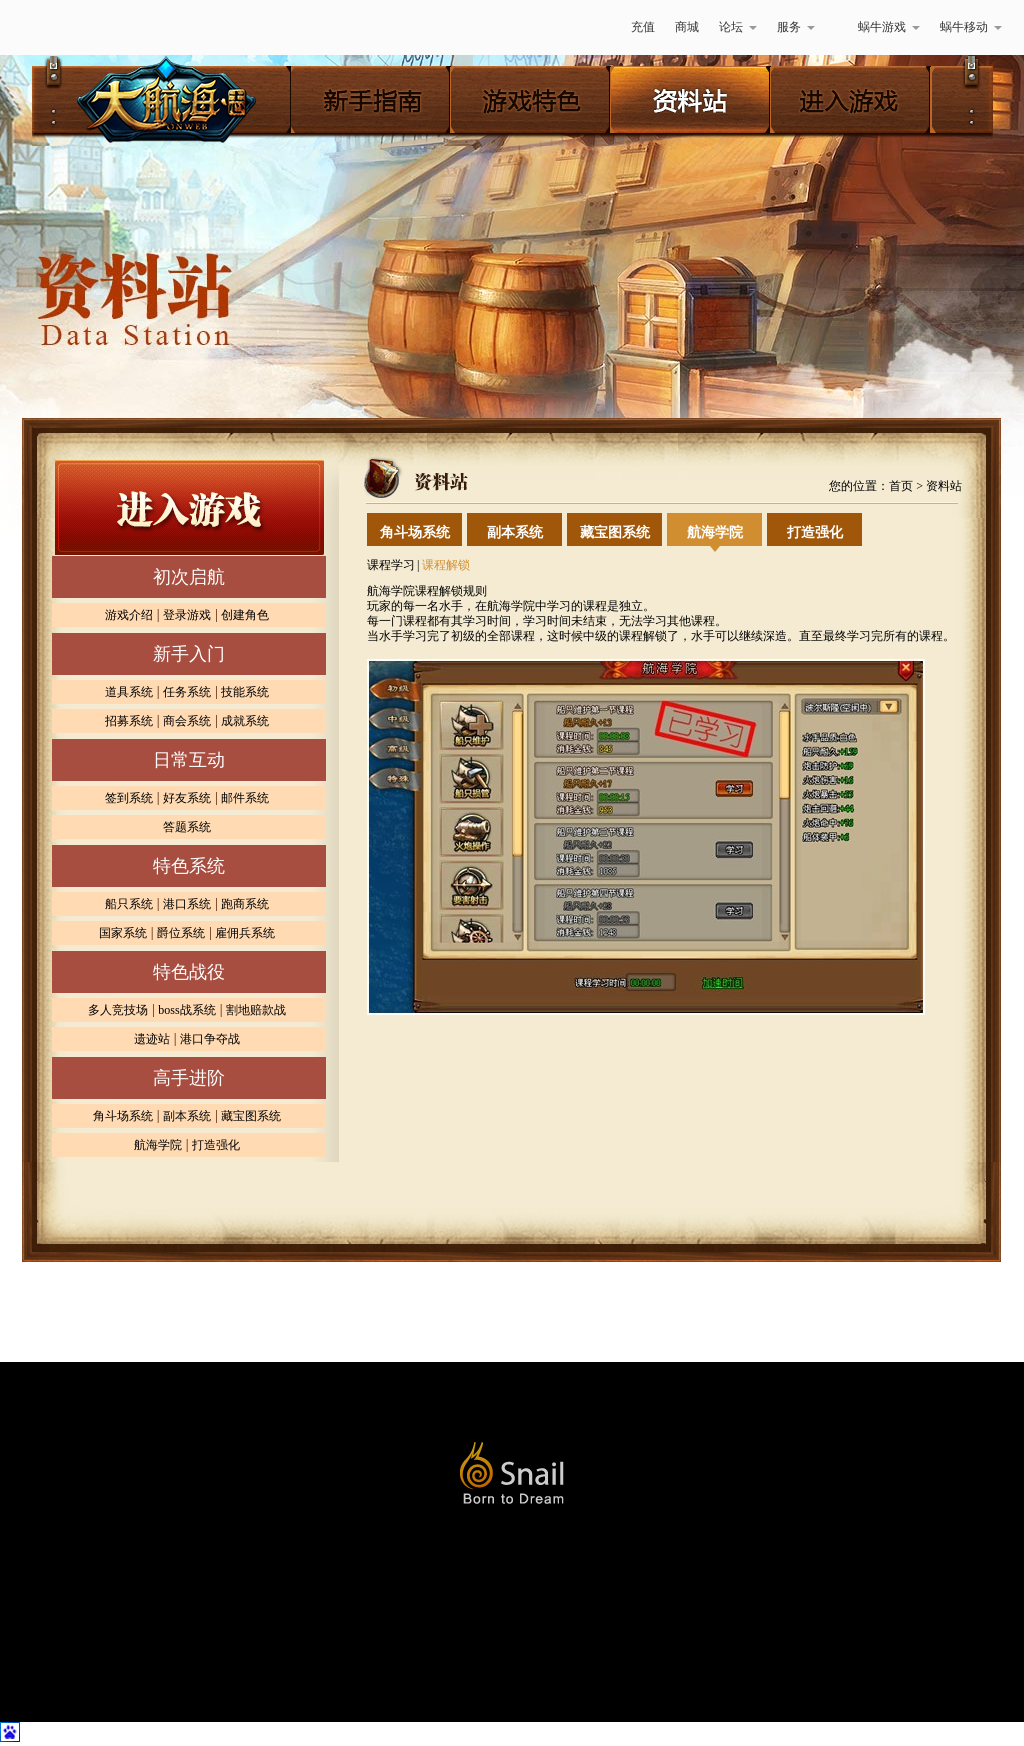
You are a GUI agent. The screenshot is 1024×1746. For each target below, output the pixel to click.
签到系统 (129, 798)
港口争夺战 (210, 1039)
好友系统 (187, 798)
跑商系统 (245, 904)
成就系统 (245, 721)
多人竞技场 (118, 1010)
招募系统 (129, 721)
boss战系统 (186, 1010)
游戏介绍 (129, 615)
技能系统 (245, 692)
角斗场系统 (123, 1116)
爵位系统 (181, 933)
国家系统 (123, 933)
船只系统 (129, 904)
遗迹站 (152, 1039)
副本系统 (187, 1116)
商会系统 (187, 721)
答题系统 (187, 827)
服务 (796, 27)
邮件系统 (245, 798)
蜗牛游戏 (67, 27)
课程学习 (391, 565)
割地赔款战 (256, 1010)
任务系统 (187, 692)
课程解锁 (446, 565)
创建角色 (245, 615)
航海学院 (158, 1145)
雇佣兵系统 (245, 933)
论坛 (738, 27)
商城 (687, 27)
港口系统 (187, 904)
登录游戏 (187, 615)
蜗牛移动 (971, 27)
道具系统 (129, 692)
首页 (901, 486)
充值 (643, 27)
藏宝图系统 (251, 1116)
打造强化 (216, 1145)
